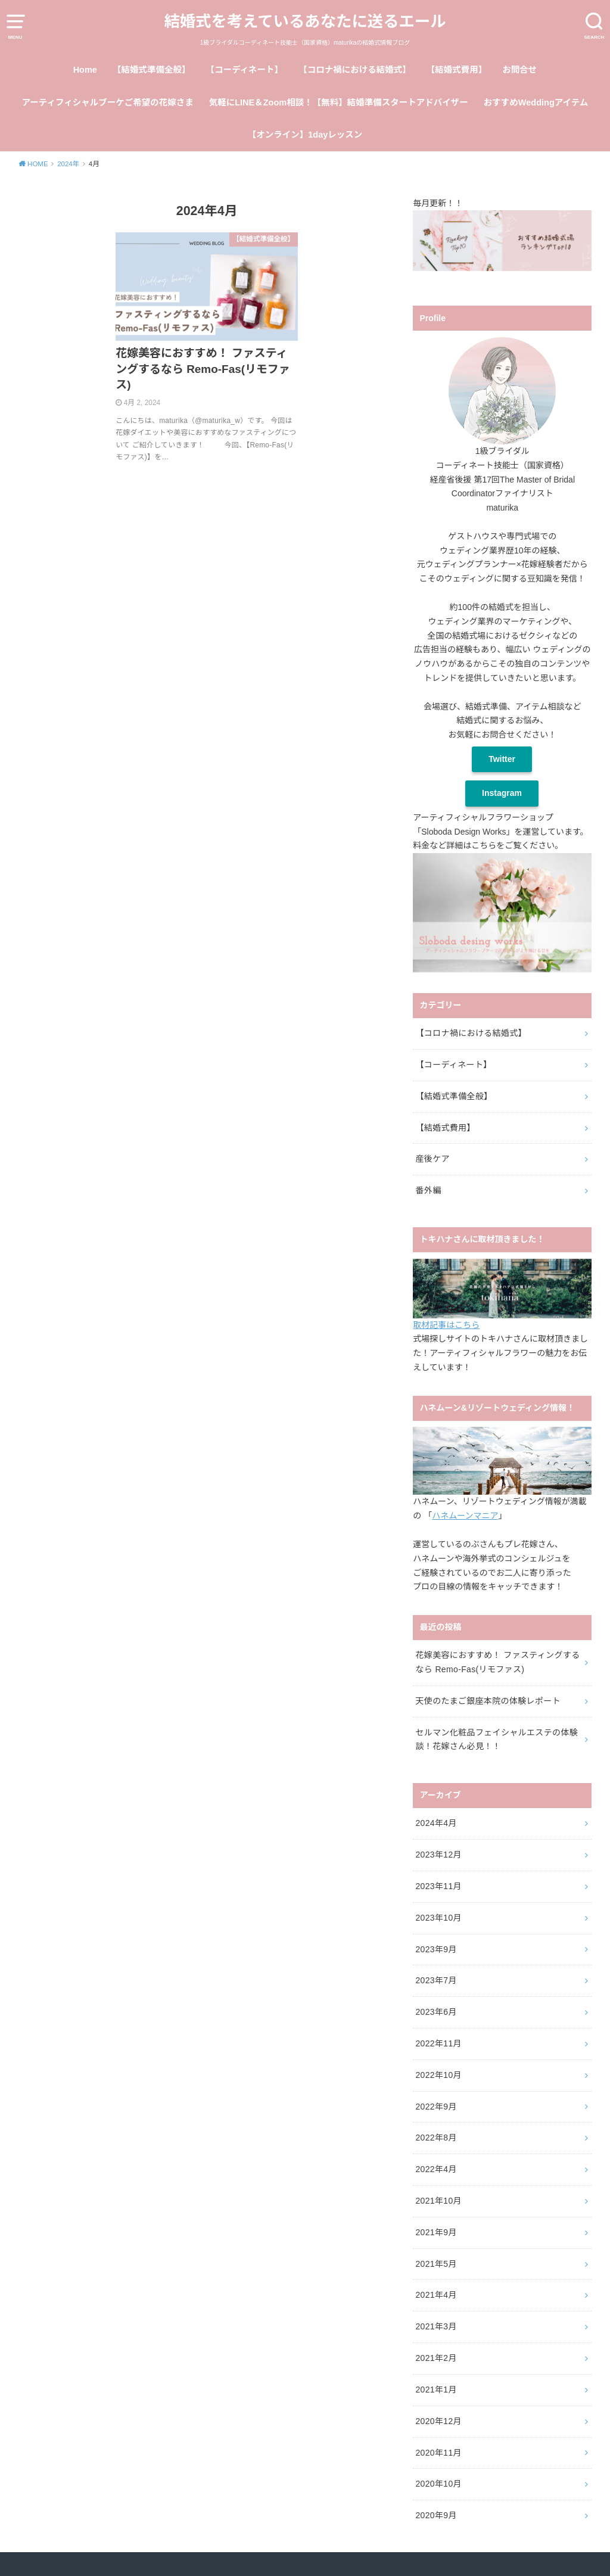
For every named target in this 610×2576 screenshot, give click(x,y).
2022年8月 (435, 2137)
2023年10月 (438, 1917)
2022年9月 (435, 2106)
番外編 (428, 1190)
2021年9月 (435, 2232)
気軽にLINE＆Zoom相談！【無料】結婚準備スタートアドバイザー (338, 102)
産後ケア (432, 1158)
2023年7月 (435, 1980)
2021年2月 (435, 2358)
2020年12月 (438, 2421)
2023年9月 (435, 1949)
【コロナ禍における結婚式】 (354, 69)
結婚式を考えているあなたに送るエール (305, 21)
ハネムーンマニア (465, 1515)
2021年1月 (435, 2389)
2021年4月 (435, 2295)
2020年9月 (435, 2515)
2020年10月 (438, 2483)
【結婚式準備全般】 (152, 69)
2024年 (68, 163)
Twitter (501, 759)
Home (85, 69)
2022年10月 (438, 2075)
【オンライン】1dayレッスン (305, 134)
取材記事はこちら (446, 1325)
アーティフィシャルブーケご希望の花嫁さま (108, 102)
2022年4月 (435, 2169)
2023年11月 (438, 1886)
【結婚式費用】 (457, 69)
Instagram (502, 793)
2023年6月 (435, 2012)
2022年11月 (438, 2043)
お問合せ (519, 69)
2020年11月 (438, 2452)
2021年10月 (438, 2200)
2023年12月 (438, 1854)
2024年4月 (435, 1823)
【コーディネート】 (244, 69)
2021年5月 (435, 2264)
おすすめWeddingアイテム (536, 102)
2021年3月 (435, 2326)
